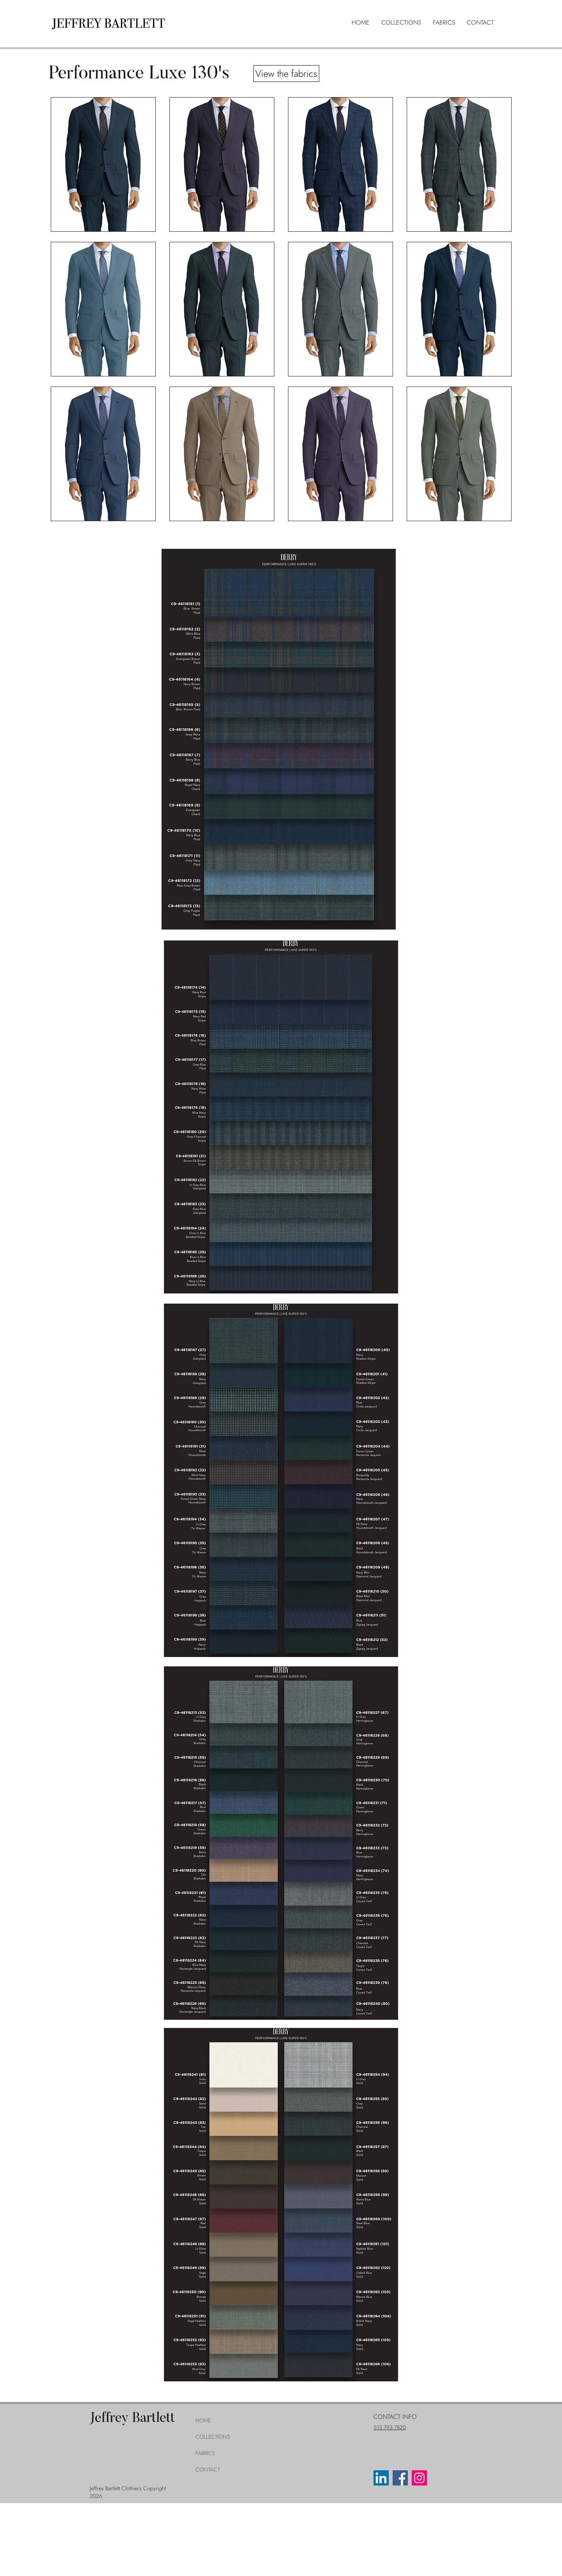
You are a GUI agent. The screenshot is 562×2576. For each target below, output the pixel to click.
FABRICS (205, 2453)
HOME (203, 2420)
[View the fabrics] (286, 73)
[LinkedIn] (381, 2478)
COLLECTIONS (213, 2437)
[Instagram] (419, 2478)
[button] (401, 22)
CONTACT (208, 2469)
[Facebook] (400, 2478)
